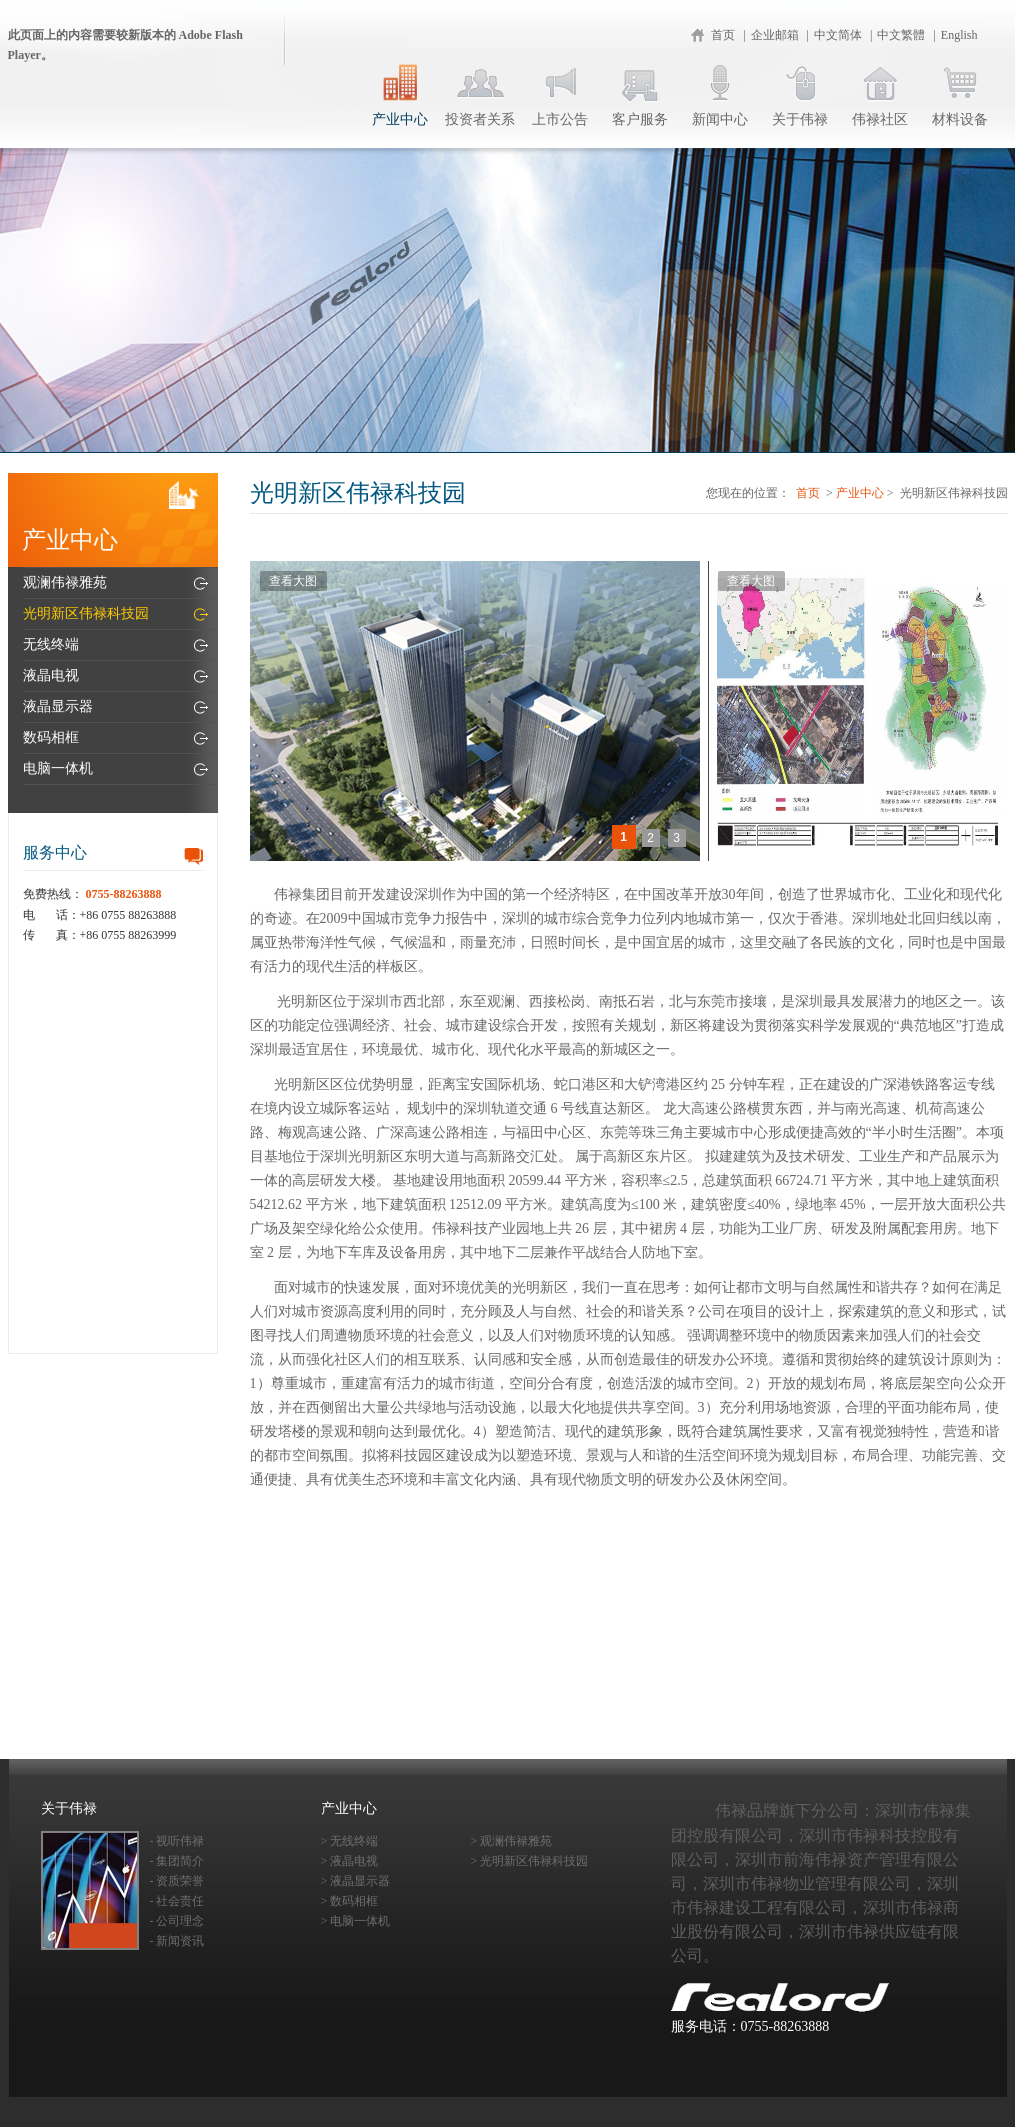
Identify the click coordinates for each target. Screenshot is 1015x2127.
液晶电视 (51, 675)
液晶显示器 (58, 706)
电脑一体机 (58, 768)
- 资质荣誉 (177, 1881)
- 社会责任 (177, 1901)
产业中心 (860, 493)
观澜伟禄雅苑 (65, 582)
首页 (723, 35)
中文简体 (838, 35)
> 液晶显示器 (356, 1881)
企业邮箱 (775, 35)
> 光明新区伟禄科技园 (530, 1861)
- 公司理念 (177, 1921)
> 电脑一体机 (356, 1921)
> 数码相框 (350, 1901)
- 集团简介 (177, 1861)
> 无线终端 (350, 1841)
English (959, 35)
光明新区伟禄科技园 (86, 613)
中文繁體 (901, 35)
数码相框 (51, 737)
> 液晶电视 (350, 1861)
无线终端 (51, 644)
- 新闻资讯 (177, 1941)
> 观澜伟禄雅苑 (512, 1841)
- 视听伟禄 (177, 1841)
